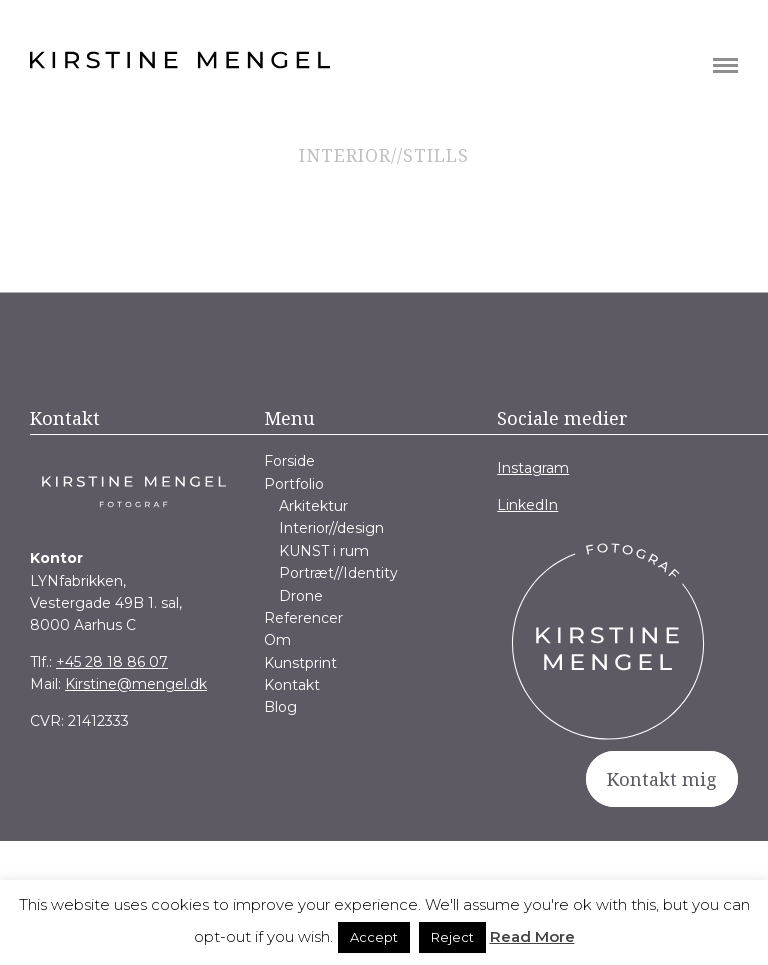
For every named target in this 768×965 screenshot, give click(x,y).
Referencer (303, 618)
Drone (301, 596)
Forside (289, 461)
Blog (280, 707)
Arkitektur (313, 506)
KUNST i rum (324, 551)
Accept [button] (374, 937)
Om (277, 640)
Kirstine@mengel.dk (136, 684)
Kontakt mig (662, 779)
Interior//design (331, 528)
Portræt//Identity (338, 573)
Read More (532, 936)
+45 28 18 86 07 (112, 662)
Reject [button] (452, 937)
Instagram (533, 468)
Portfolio (294, 484)
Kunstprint (300, 663)
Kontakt (292, 685)
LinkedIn (527, 505)
